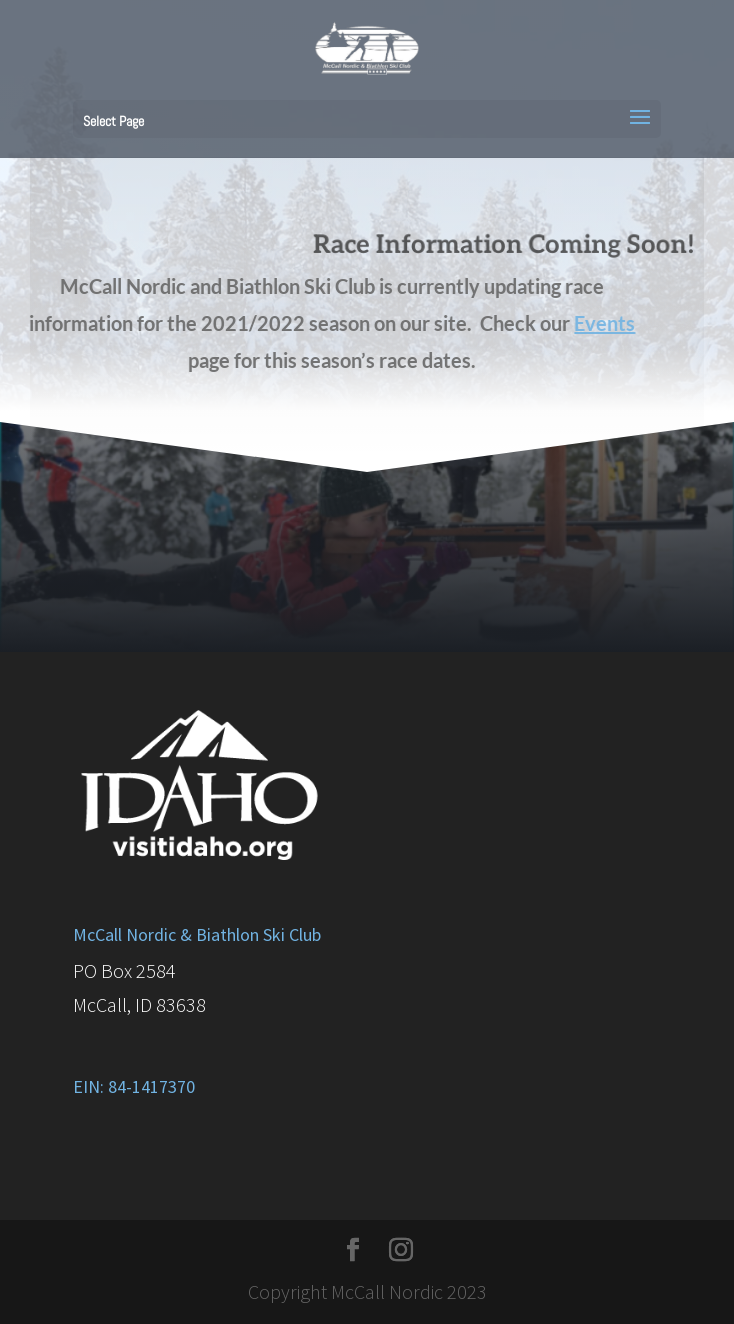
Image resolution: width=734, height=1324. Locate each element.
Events (588, 323)
